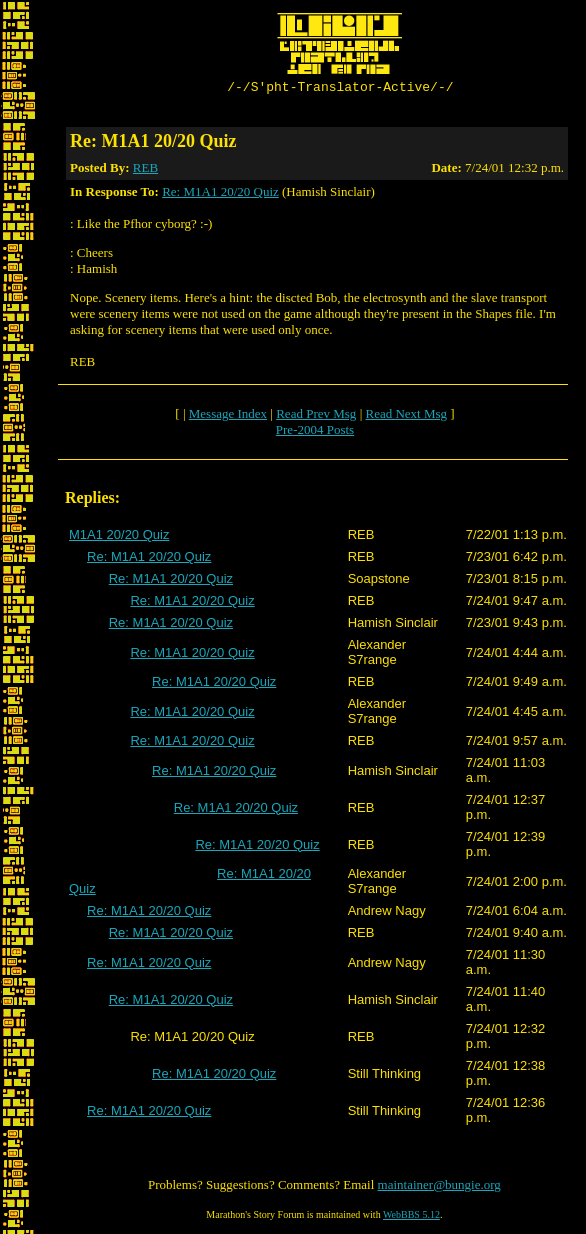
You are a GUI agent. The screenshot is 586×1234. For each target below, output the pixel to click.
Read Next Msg (406, 416)
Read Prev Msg (316, 416)
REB (145, 170)
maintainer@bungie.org (439, 1187)
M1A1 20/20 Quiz (119, 537)
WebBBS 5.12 (411, 1217)
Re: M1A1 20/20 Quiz (220, 194)
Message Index (228, 416)
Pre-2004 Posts (315, 432)
